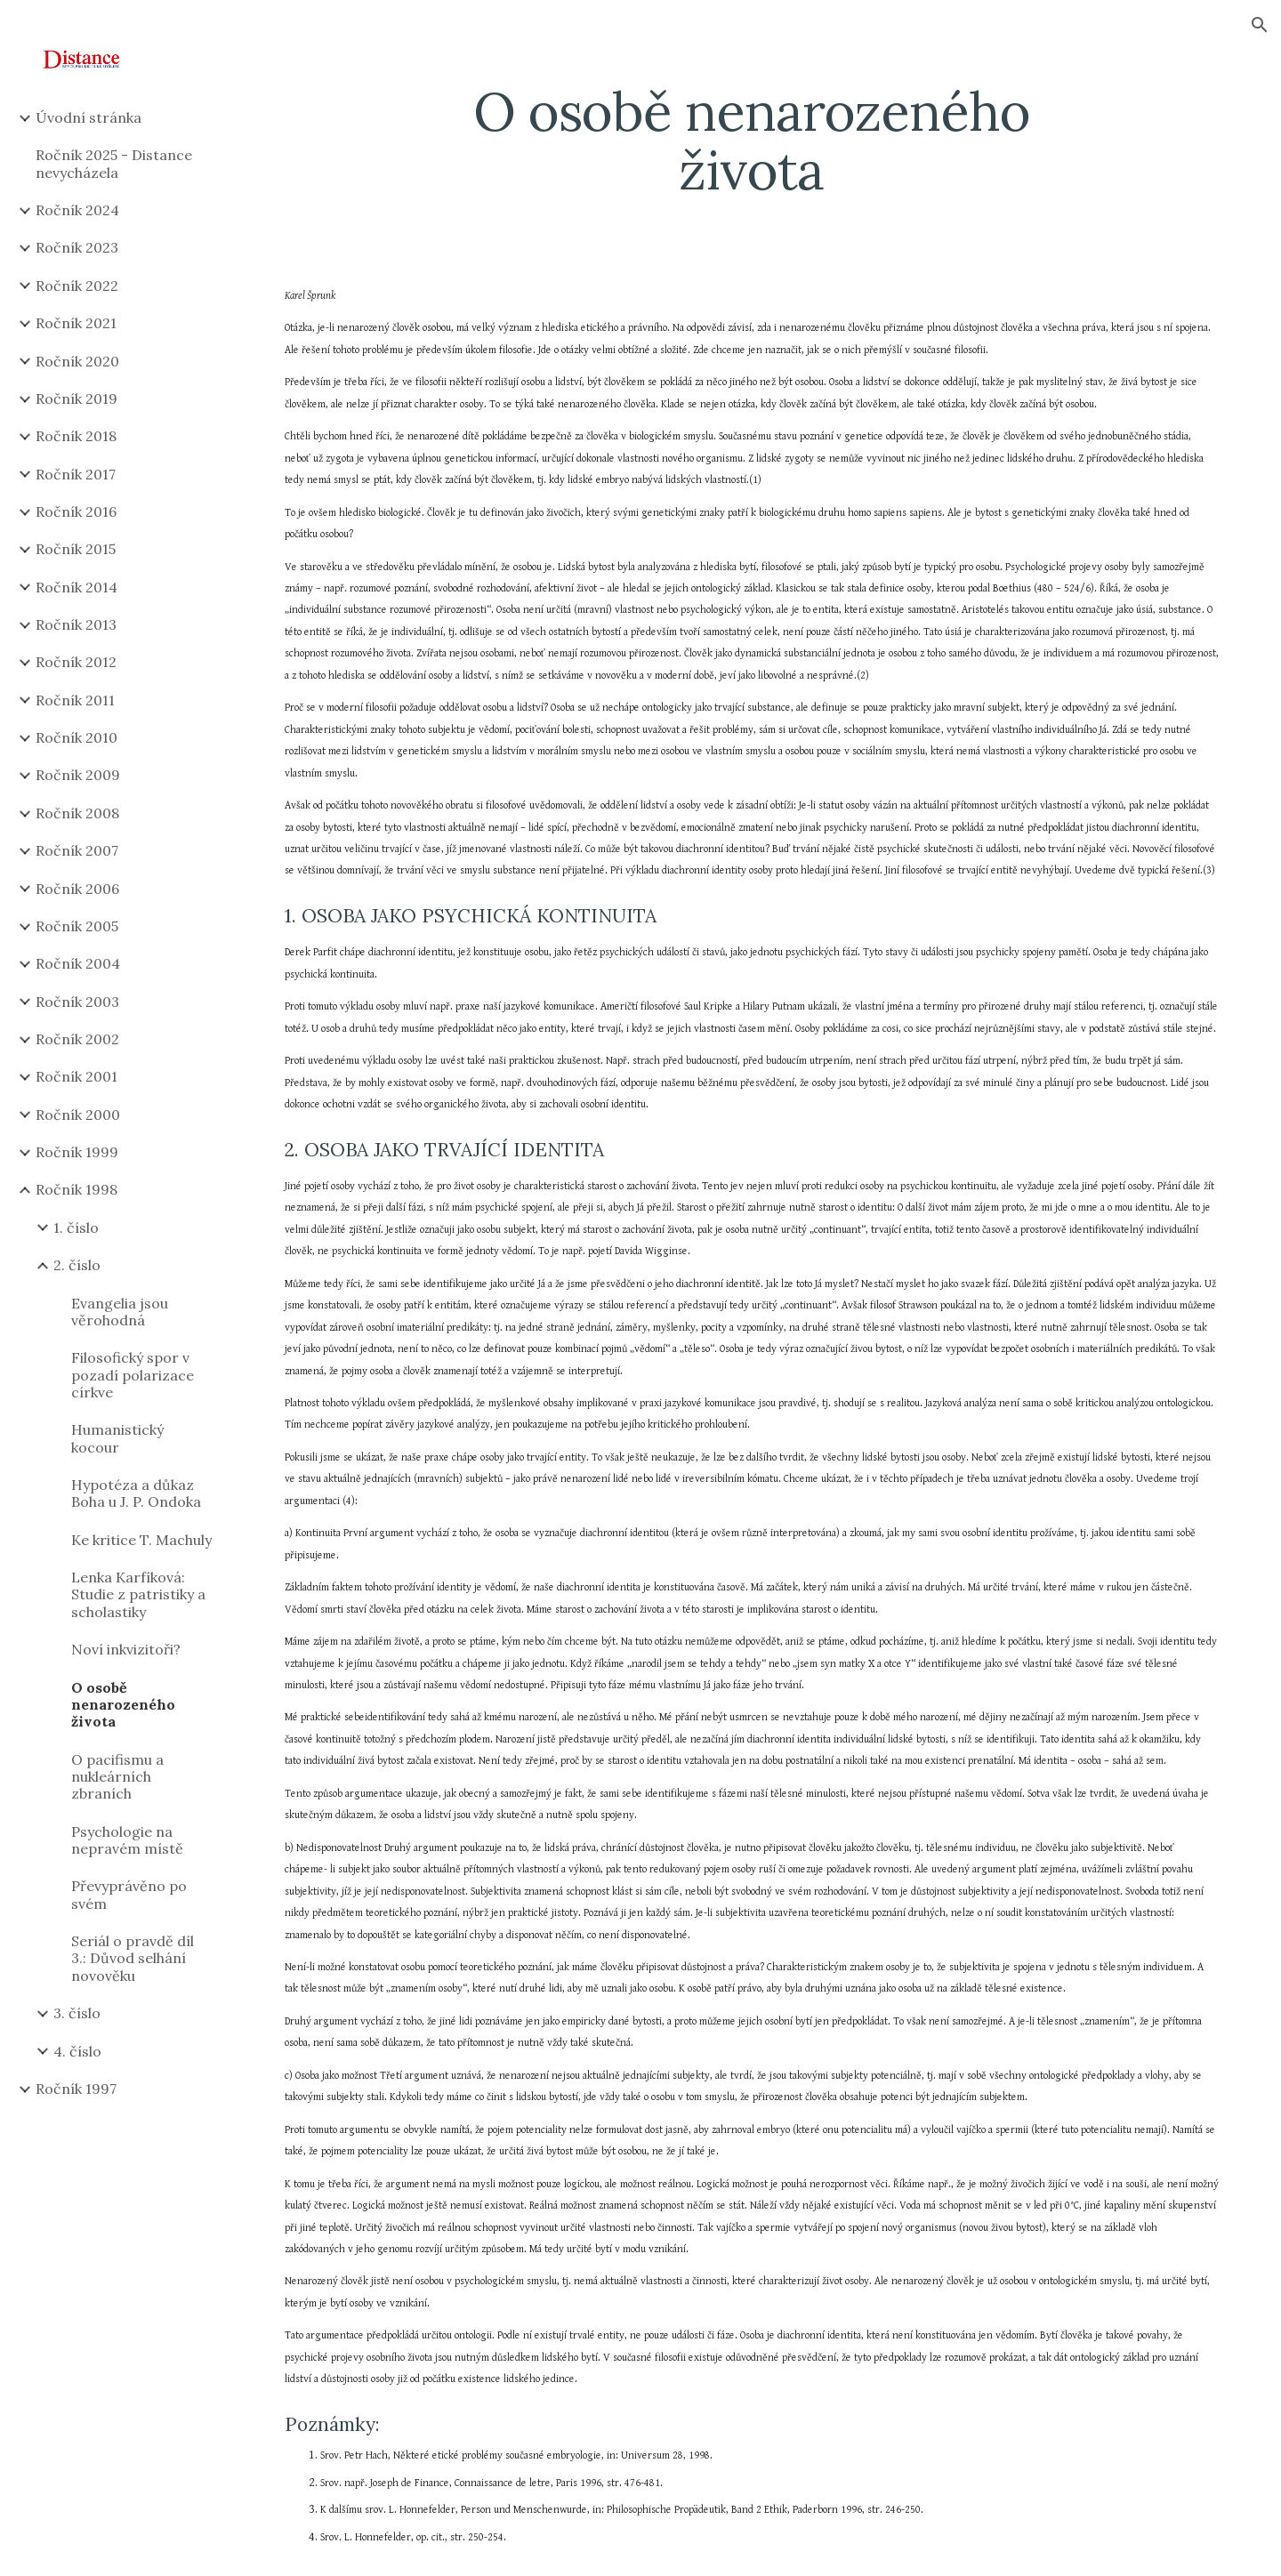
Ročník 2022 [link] (77, 285)
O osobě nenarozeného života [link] (123, 1704)
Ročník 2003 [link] (77, 1001)
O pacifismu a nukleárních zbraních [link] (117, 1777)
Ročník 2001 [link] (76, 1076)
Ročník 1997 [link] (76, 2088)
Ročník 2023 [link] (77, 247)
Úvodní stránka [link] (88, 117)
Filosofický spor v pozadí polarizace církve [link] (132, 1374)
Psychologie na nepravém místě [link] (127, 1840)
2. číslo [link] (77, 1265)
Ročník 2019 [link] (76, 398)
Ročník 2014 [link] (76, 587)
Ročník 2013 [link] (76, 624)
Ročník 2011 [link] (75, 700)
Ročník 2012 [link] (76, 662)
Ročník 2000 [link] (78, 1114)
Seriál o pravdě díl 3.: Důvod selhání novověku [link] (132, 1958)
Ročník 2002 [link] (77, 1039)
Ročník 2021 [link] (76, 323)
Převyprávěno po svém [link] (129, 1894)
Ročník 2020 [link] (77, 361)
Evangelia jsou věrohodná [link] (119, 1311)
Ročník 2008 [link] (77, 813)
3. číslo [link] (77, 2013)
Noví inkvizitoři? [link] (126, 1649)
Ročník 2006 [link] (77, 889)
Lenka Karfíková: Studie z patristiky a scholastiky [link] (138, 1594)
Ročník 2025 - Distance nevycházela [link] (114, 163)
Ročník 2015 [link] (76, 549)
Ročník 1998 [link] (76, 1189)
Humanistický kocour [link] (117, 1438)
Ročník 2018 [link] (76, 436)
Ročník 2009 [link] (78, 775)
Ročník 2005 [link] (77, 926)
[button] (1259, 25)
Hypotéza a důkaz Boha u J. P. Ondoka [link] (136, 1493)
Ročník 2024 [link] (77, 210)
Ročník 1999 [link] (77, 1152)
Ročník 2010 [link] (76, 737)
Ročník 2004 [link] (78, 963)
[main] (751, 140)
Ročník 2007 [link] (77, 850)
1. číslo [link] (76, 1227)
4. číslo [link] (77, 2051)
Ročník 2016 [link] (76, 511)
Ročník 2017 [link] (76, 474)
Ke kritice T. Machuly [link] (141, 1540)
